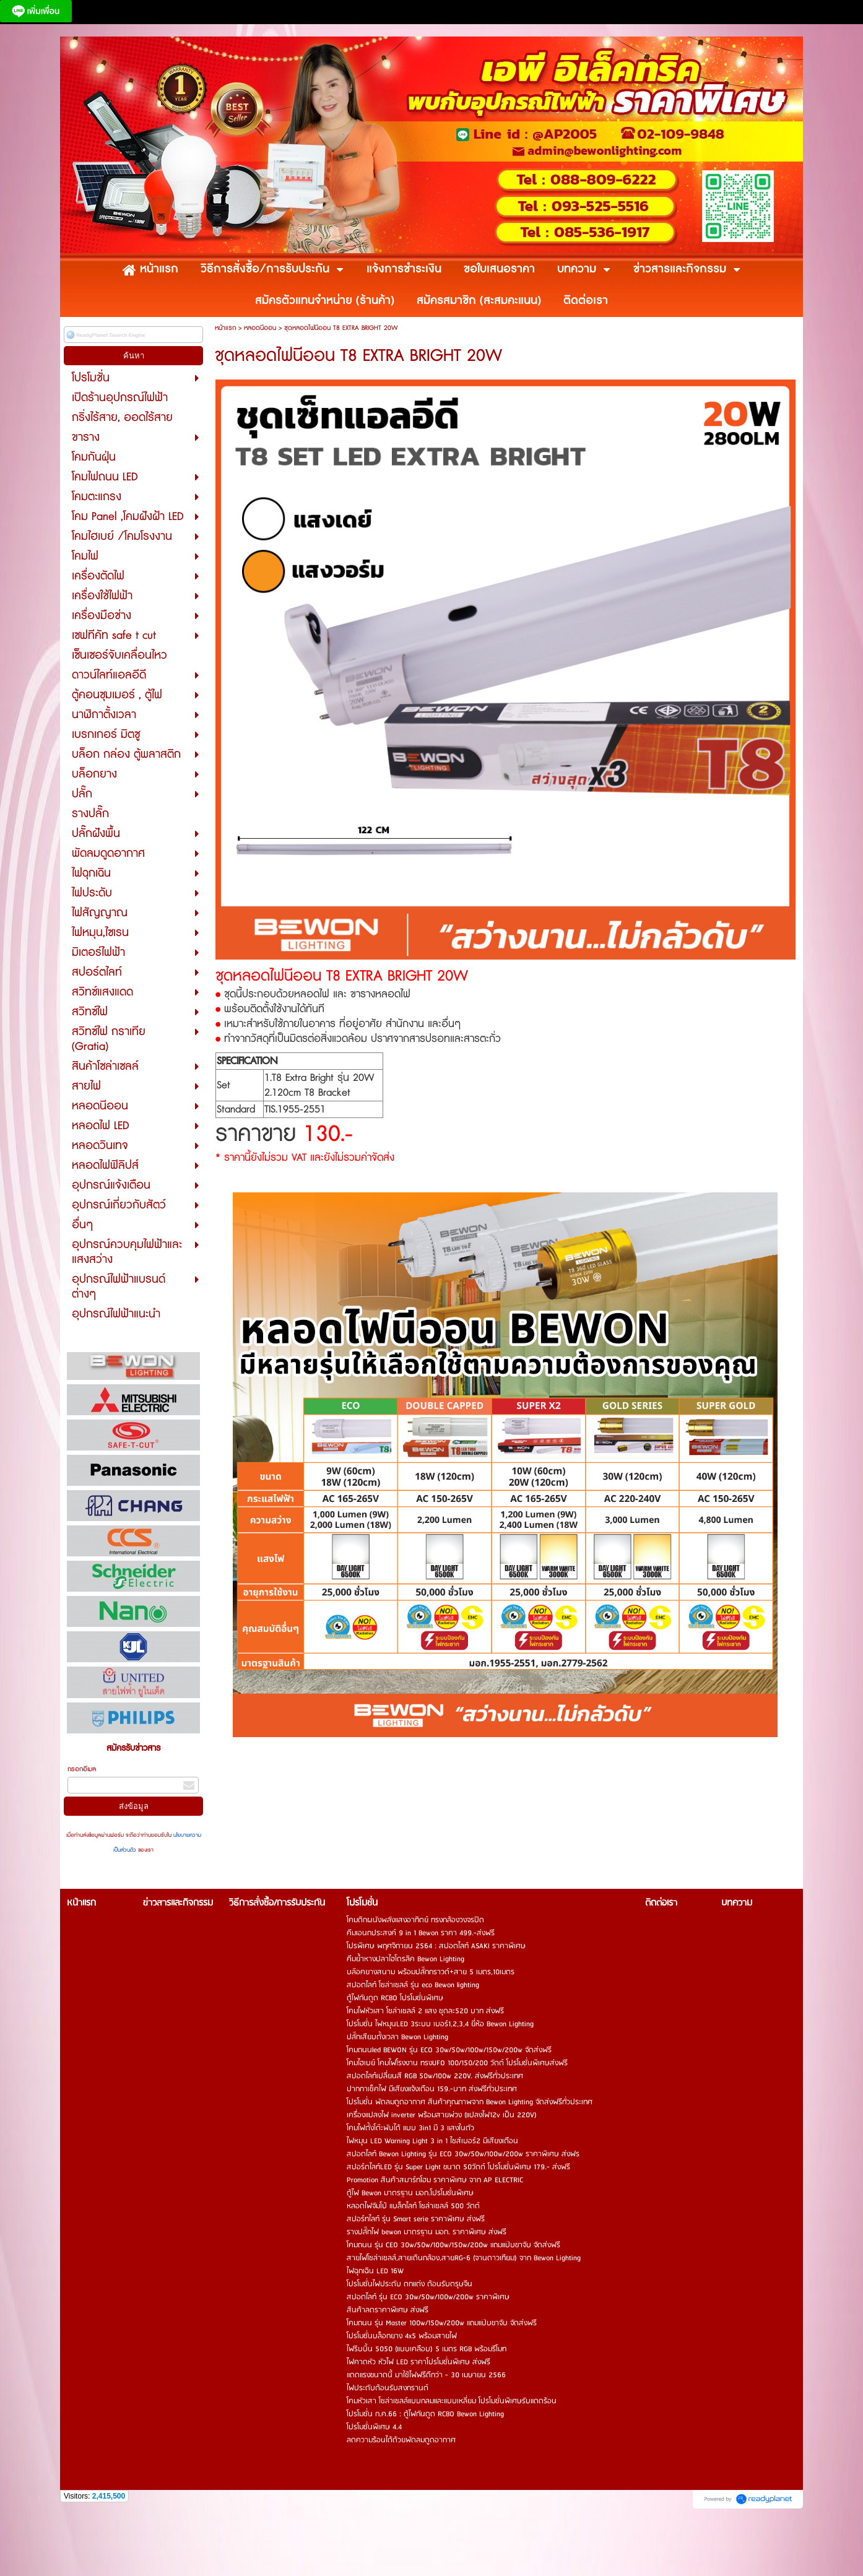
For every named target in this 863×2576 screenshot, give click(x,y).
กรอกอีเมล (81, 1769)
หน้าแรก (225, 327)
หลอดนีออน (260, 327)
